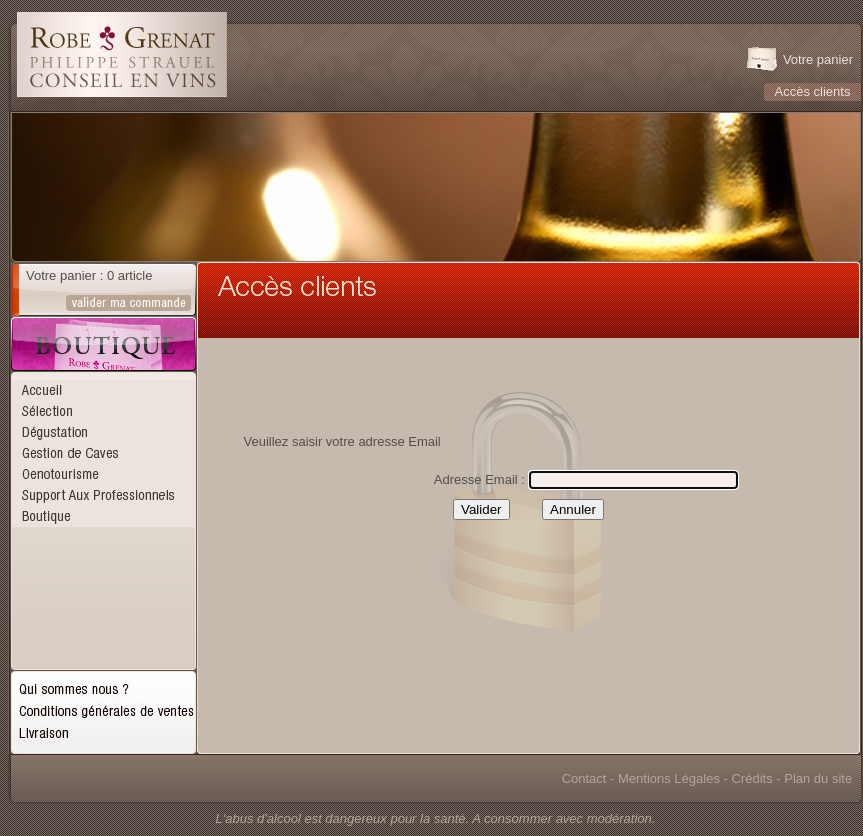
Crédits (751, 778)
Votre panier (818, 59)
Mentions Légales (669, 778)
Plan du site (818, 778)
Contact (584, 778)
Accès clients (813, 91)
